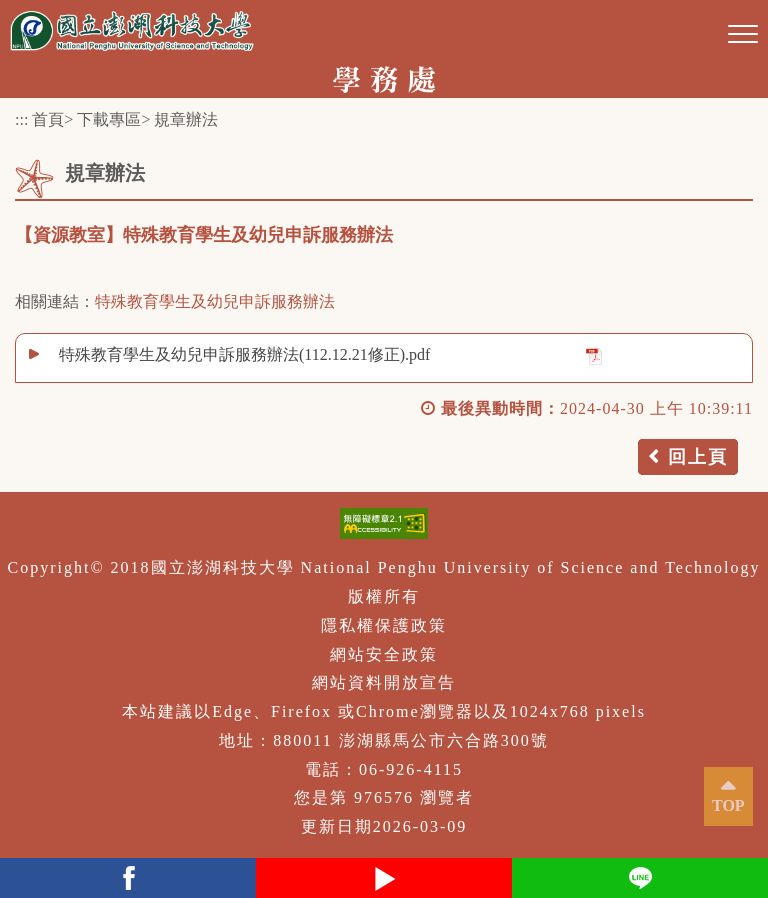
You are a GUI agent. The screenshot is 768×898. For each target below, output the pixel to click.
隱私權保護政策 (384, 625)
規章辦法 (186, 119)
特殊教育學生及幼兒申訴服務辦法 (215, 301)
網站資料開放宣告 (384, 682)
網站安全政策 (384, 654)
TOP (728, 805)
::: (21, 119)
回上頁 (698, 457)
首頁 (48, 119)
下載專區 (109, 119)
